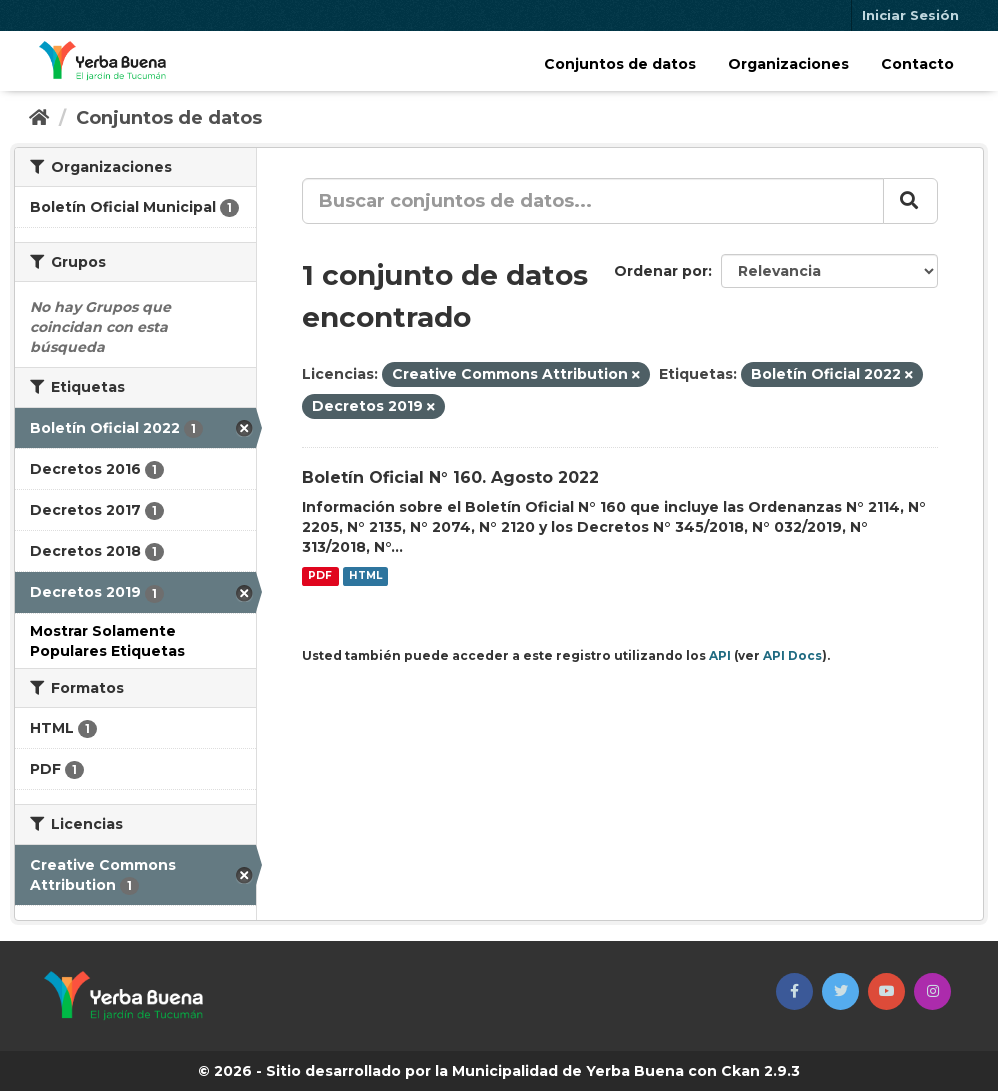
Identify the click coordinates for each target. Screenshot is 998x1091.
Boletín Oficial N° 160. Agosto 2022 (450, 477)
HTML (365, 576)
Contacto (917, 64)
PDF (320, 576)
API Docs (792, 655)
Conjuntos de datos (620, 64)
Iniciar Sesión (910, 15)
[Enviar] (910, 201)
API (720, 655)
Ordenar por (661, 271)
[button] (794, 991)
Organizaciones (788, 64)
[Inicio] (39, 118)
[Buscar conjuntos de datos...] (593, 201)
